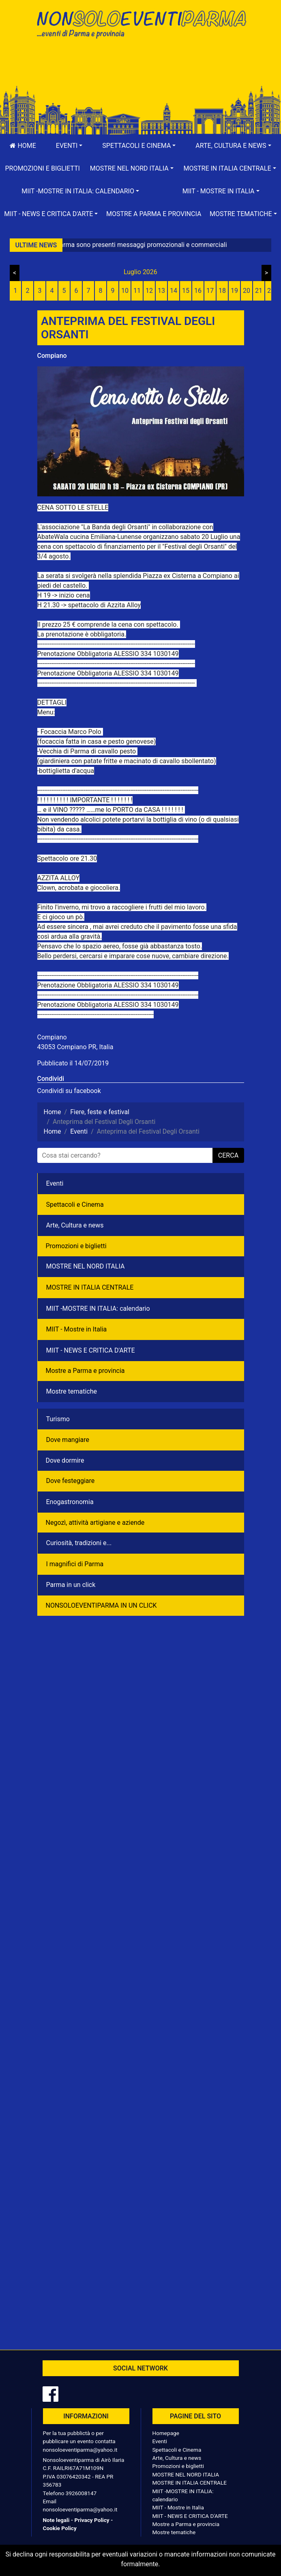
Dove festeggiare (70, 1481)
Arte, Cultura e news (75, 1225)
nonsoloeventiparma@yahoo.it (80, 2449)
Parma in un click (71, 1585)
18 (222, 290)
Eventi (55, 1183)
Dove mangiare (68, 1440)
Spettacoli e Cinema (75, 1204)
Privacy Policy (91, 2520)
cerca (228, 1155)
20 (246, 290)
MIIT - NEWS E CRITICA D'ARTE (90, 1350)
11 (137, 290)
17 (210, 290)
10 (125, 290)
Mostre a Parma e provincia (153, 214)
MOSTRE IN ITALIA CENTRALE (90, 1287)
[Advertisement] (140, 70)
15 (185, 290)
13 (161, 290)
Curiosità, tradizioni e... (79, 1543)
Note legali (56, 2520)
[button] (69, 145)
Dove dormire (65, 1460)
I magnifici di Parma (75, 1564)
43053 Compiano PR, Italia (75, 1047)
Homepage (165, 2433)
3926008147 (81, 2493)
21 (258, 290)
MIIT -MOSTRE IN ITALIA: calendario (98, 1308)
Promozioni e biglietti (42, 168)
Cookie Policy (60, 2528)
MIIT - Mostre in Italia (76, 1329)
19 (234, 290)
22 (271, 290)
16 (198, 290)
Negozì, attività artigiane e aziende (95, 1522)
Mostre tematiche (71, 1391)
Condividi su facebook (69, 1091)
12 (149, 290)
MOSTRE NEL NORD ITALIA (85, 1266)
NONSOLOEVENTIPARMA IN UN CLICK (101, 1605)
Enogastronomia (70, 1502)
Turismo (58, 1419)
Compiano (52, 355)
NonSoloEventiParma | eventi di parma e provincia (140, 23)
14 (173, 290)
